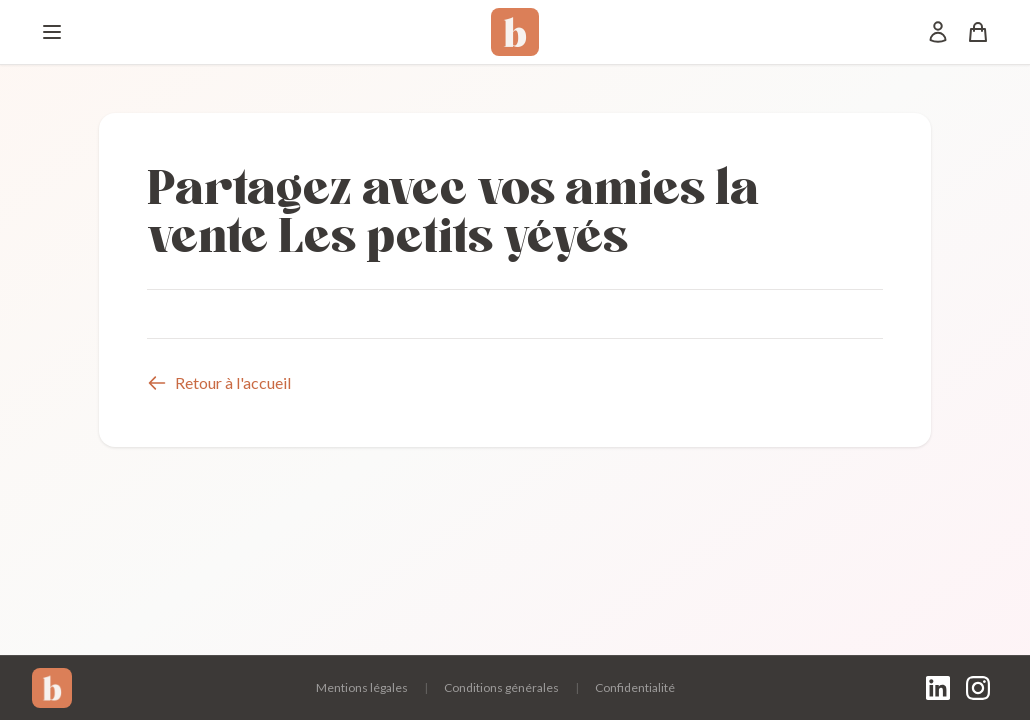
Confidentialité (635, 687)
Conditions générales (501, 687)
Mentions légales (362, 687)
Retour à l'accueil (219, 383)
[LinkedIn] (938, 688)
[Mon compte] (938, 32)
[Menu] (52, 32)
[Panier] (978, 32)
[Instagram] (978, 688)
